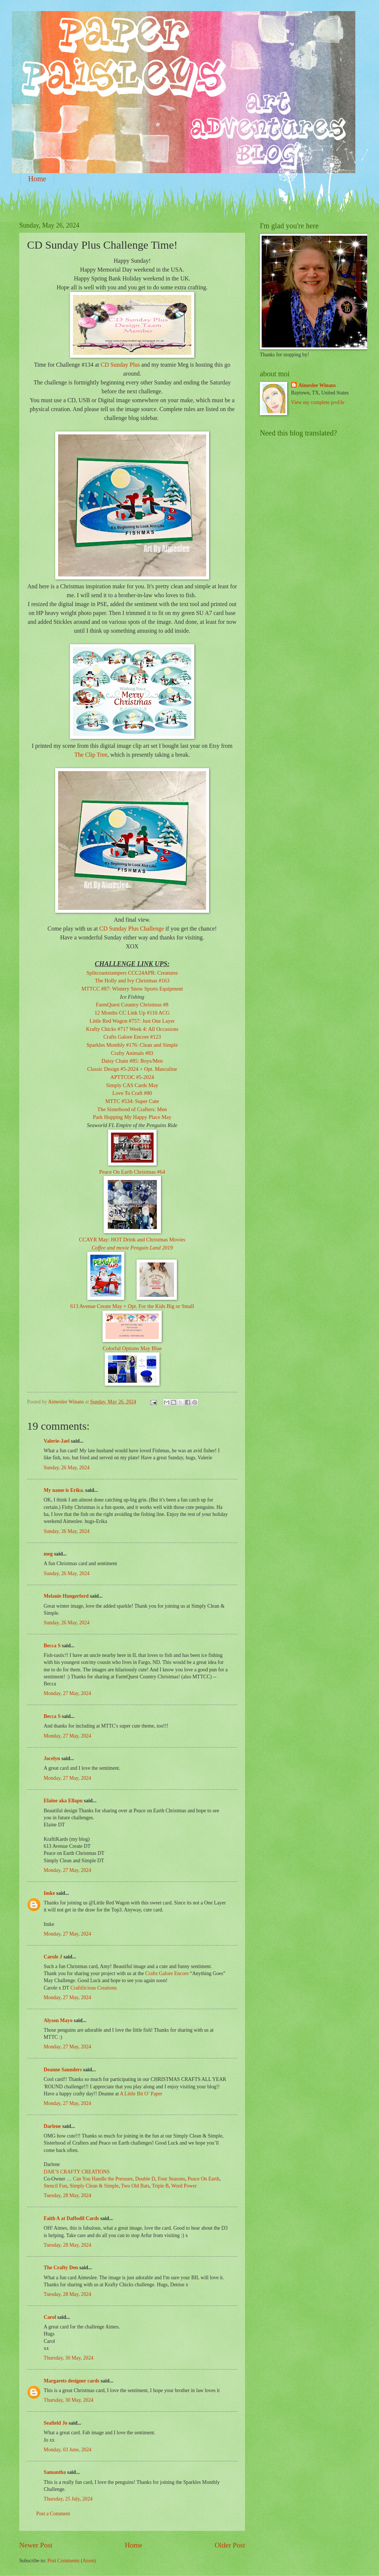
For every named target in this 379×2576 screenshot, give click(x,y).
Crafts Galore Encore (167, 1973)
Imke (49, 1893)
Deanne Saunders (63, 2069)
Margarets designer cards (71, 2381)
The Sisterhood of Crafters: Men (132, 1109)
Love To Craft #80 (132, 1093)
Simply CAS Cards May (132, 1085)
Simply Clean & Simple (94, 2186)
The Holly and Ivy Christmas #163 (132, 980)
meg (48, 1554)
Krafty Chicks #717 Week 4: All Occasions (132, 1029)
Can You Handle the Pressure (103, 2179)
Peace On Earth (203, 2179)
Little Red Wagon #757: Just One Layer (132, 1021)
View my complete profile (317, 402)
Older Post (230, 2545)
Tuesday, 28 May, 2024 (67, 2195)
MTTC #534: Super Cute (132, 1101)
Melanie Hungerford (66, 1596)
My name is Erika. (64, 1490)
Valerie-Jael (57, 1441)
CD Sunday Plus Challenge (131, 928)
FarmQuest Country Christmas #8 (132, 1005)
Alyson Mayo (58, 2020)
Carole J (53, 1957)
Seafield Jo (55, 2423)
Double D (145, 2179)
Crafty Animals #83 (132, 1053)
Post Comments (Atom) (71, 2560)
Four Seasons (171, 2179)
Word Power (184, 2186)
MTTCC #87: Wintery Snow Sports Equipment (132, 989)
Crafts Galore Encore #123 (132, 1037)
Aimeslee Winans (317, 385)
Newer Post (36, 2545)
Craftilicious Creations (93, 1988)
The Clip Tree (90, 754)
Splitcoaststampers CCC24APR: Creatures (132, 973)
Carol (50, 2317)
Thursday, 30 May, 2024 (68, 2358)
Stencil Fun (55, 2186)
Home (37, 179)
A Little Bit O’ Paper (141, 2093)
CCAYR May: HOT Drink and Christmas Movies (132, 1239)
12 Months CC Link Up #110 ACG (132, 1013)
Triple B (160, 2186)
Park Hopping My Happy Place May (132, 1117)
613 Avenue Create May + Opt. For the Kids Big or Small (132, 1306)
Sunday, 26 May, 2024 (67, 1467)
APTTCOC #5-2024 (132, 1077)
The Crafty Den (61, 2267)
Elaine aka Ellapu (63, 1800)
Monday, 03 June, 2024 (67, 2449)
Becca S (52, 1645)
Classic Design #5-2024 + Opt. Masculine (132, 1069)
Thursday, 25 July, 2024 (68, 2499)
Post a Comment (53, 2513)
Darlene (53, 2126)
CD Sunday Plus (120, 364)
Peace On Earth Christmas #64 (132, 1172)
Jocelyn (52, 1758)
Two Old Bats (135, 2186)
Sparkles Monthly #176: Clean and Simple (132, 1045)
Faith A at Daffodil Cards (71, 2218)
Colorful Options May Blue (132, 1348)
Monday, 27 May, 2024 (67, 1693)
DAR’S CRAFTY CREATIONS (77, 2172)
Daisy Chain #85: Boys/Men (131, 1061)
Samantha (55, 2472)
